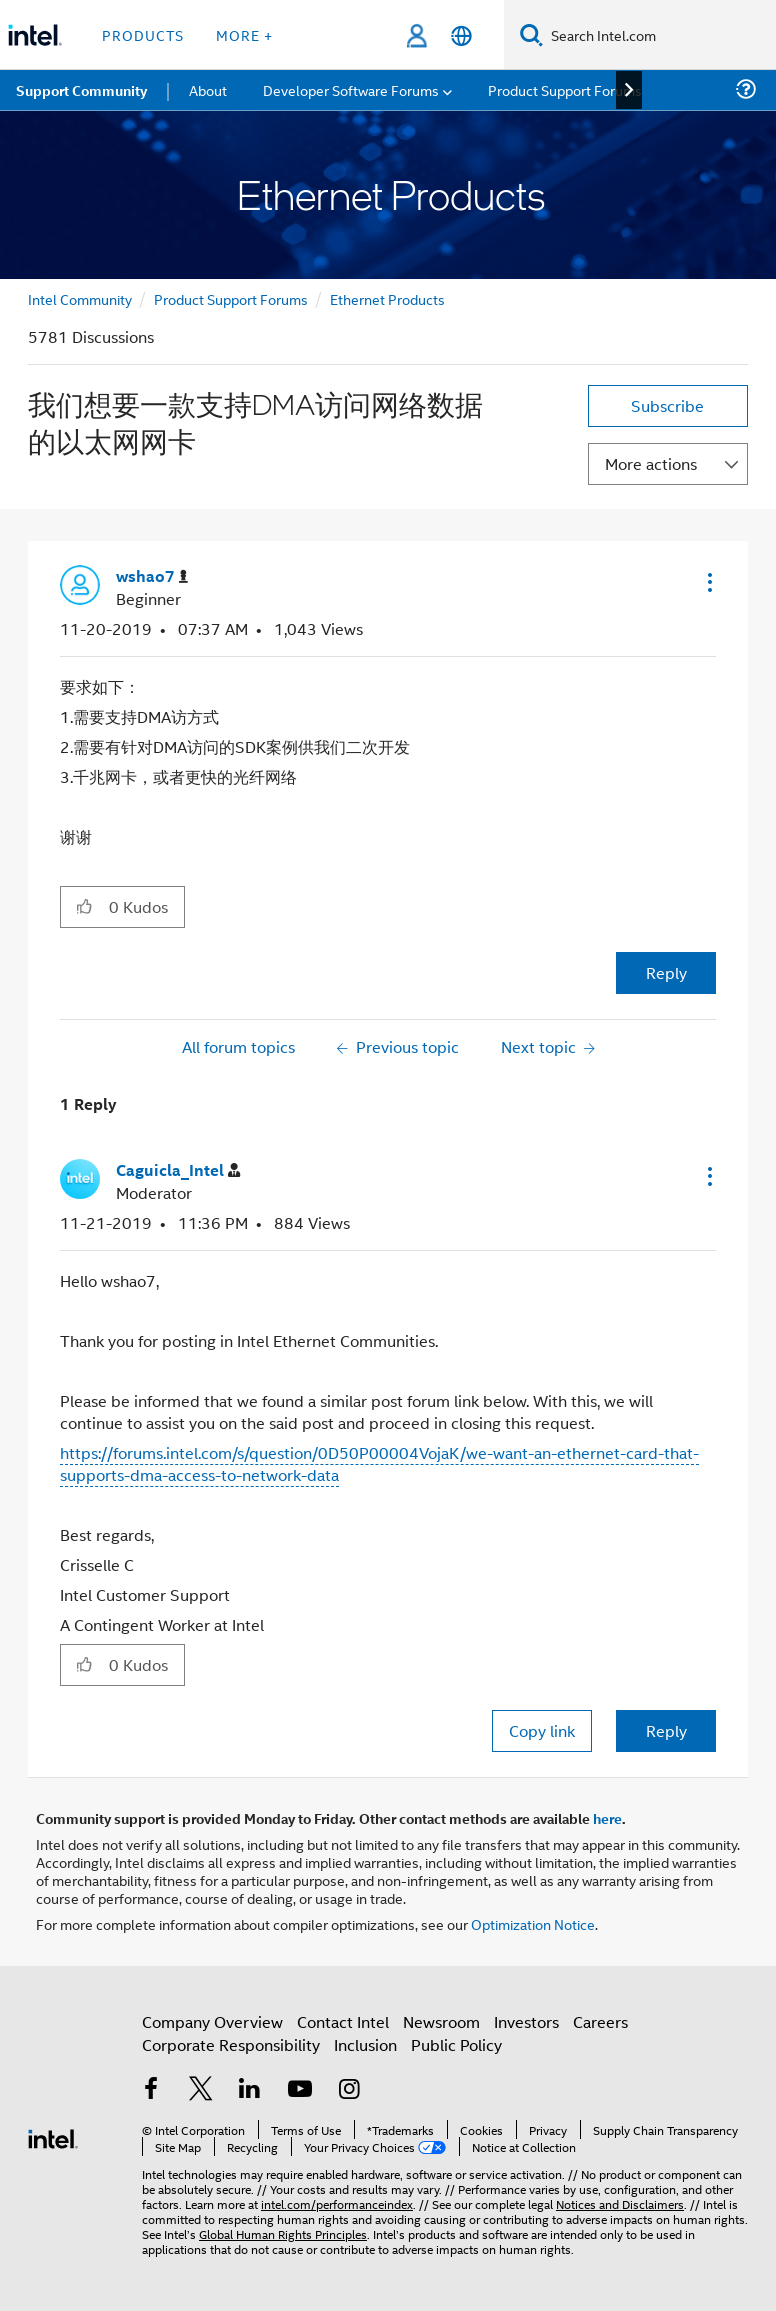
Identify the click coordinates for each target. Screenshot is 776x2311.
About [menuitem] (208, 89)
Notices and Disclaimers (620, 2203)
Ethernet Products (387, 298)
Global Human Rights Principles (283, 2233)
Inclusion (365, 2044)
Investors (526, 2021)
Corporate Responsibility (231, 2044)
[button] (708, 582)
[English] (461, 35)
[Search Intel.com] (659, 35)
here (607, 1818)
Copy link (542, 1730)
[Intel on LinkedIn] (250, 2090)
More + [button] (244, 34)
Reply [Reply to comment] (666, 1730)
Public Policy (456, 2044)
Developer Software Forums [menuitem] (351, 89)
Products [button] (143, 34)
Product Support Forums (231, 298)
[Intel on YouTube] (300, 2090)
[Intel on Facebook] (151, 2090)
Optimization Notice (533, 1923)
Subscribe (667, 405)
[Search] (531, 34)
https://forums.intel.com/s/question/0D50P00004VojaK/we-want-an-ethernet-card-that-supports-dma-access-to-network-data (379, 1463)
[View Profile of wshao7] (152, 576)
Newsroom (441, 2021)
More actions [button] (651, 463)
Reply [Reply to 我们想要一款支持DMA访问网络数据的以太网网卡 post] (666, 972)
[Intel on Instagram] (349, 2090)
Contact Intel (343, 2021)
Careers (600, 2021)
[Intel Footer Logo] (53, 2136)
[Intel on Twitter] (201, 2090)
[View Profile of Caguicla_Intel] (178, 1170)
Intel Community (80, 298)
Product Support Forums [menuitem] (565, 89)
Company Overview (212, 2021)
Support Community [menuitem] (81, 90)
